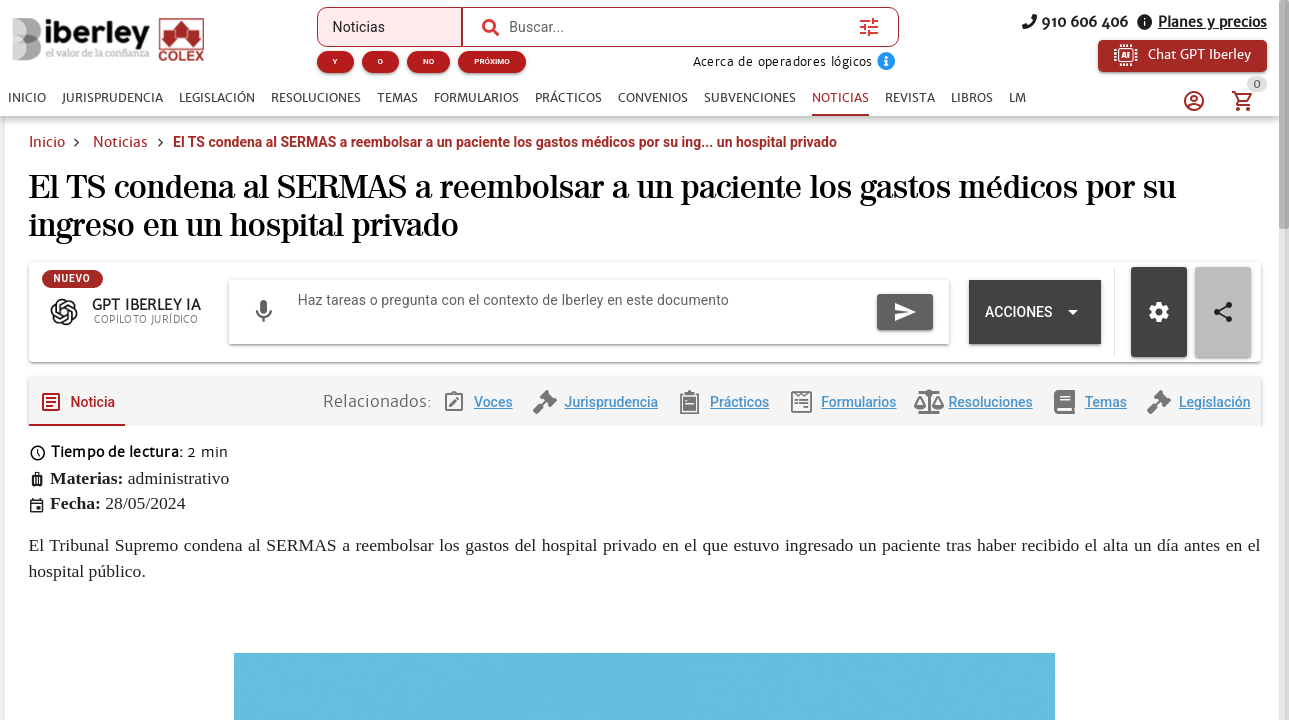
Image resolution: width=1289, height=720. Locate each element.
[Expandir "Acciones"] (1034, 313)
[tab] (27, 98)
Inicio (47, 142)
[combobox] (678, 27)
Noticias (120, 142)
